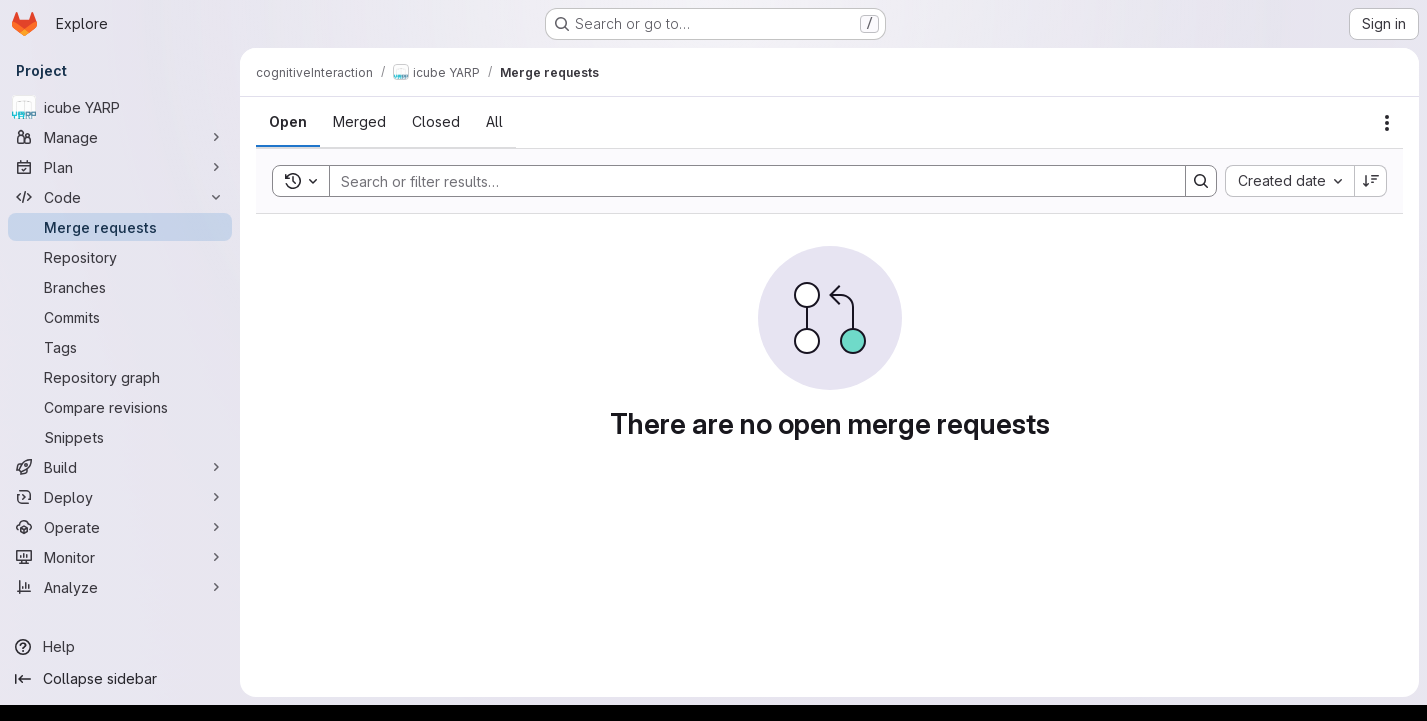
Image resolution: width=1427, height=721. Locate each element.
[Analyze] (120, 587)
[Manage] (120, 137)
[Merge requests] (120, 227)
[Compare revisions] (120, 407)
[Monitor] (120, 557)
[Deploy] (120, 497)
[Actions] (1387, 123)
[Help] (120, 647)
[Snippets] (120, 437)
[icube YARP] (120, 107)
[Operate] (120, 527)
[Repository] (120, 257)
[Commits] (120, 317)
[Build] (120, 467)
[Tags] (120, 347)
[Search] (747, 181)
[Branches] (120, 287)
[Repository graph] (120, 377)
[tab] (288, 122)
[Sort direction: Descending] (1371, 181)
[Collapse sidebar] (120, 679)
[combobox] (1289, 181)
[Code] (120, 197)
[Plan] (120, 167)
